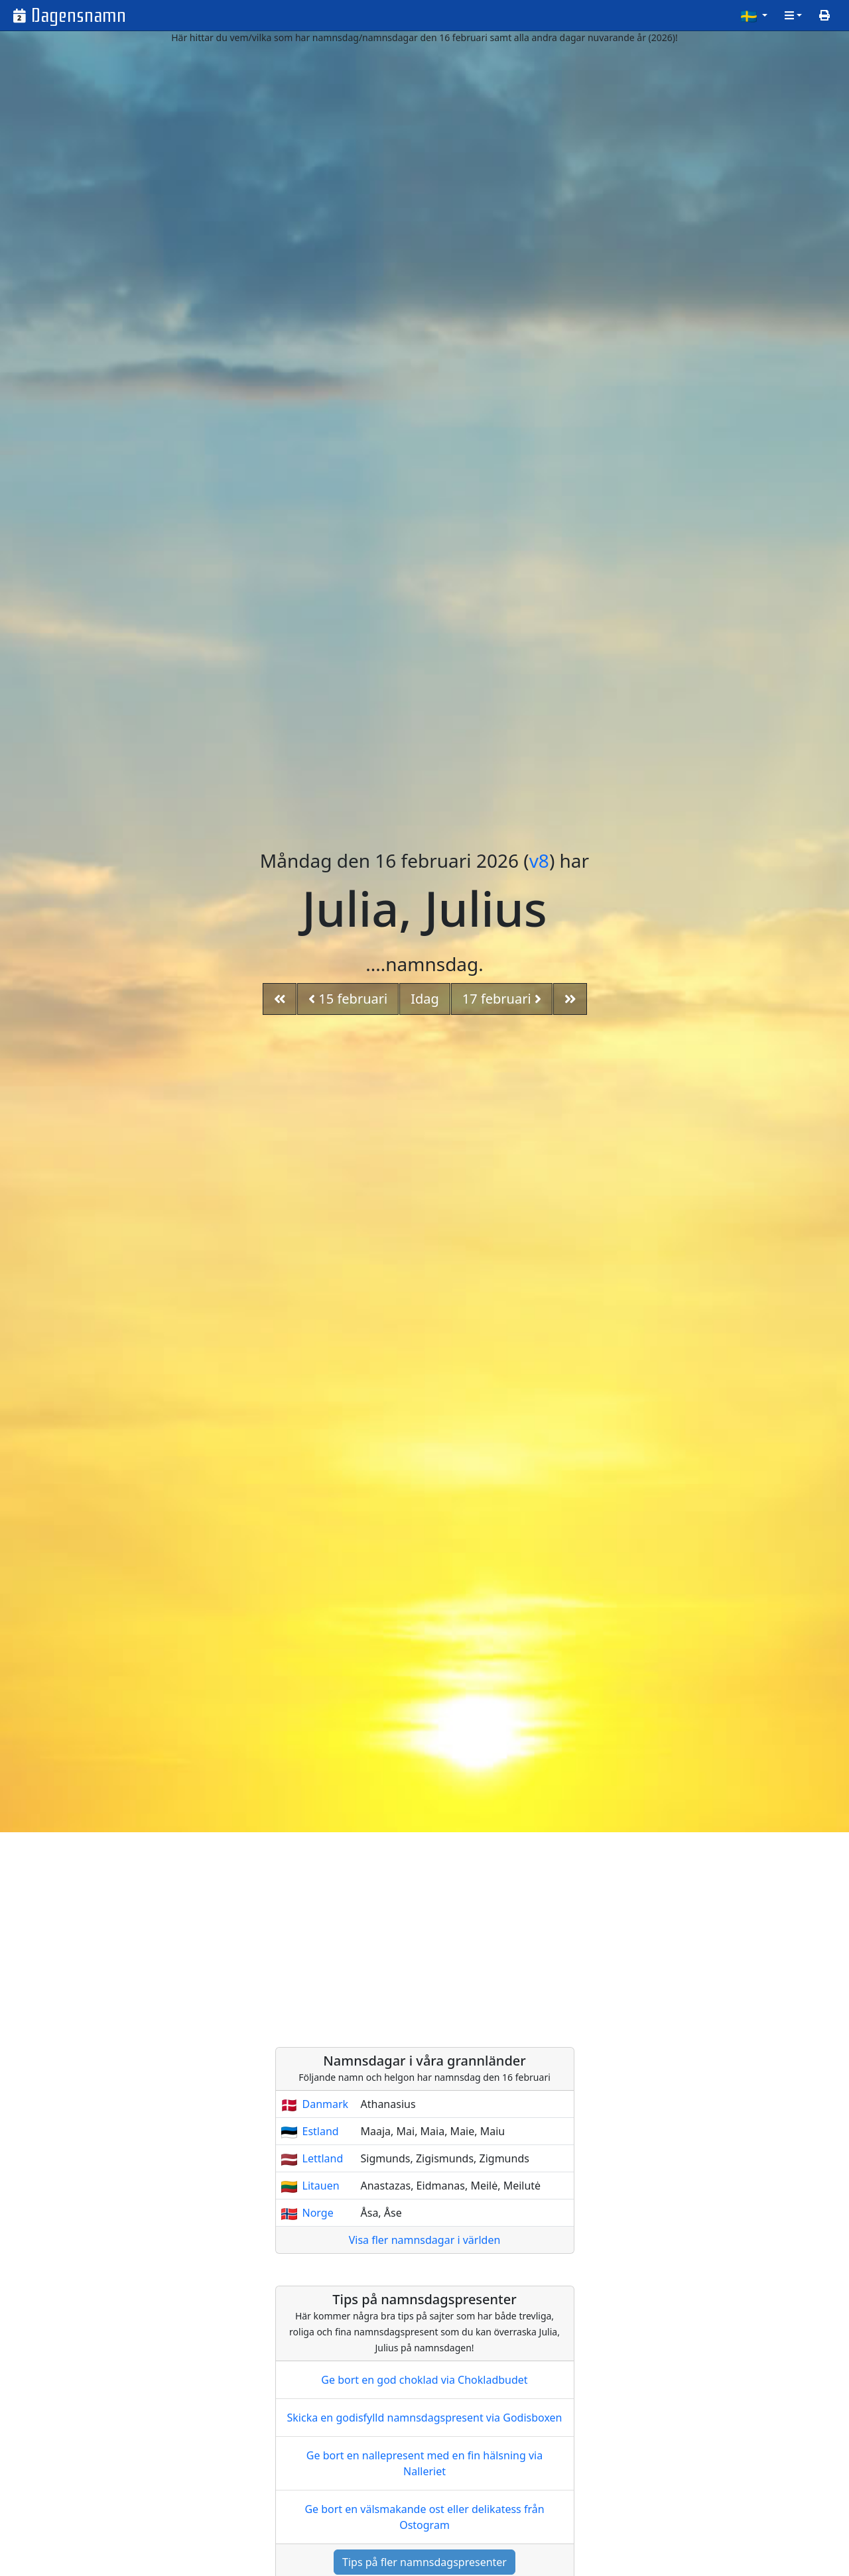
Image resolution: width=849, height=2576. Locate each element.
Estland (320, 2131)
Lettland (323, 2158)
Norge (318, 2212)
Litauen (321, 2185)
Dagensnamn (78, 15)
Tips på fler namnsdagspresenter (424, 2562)
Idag (425, 999)
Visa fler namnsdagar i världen (425, 2240)
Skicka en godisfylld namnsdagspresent (424, 2417)
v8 (539, 860)
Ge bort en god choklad (424, 2379)
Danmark (325, 2104)
